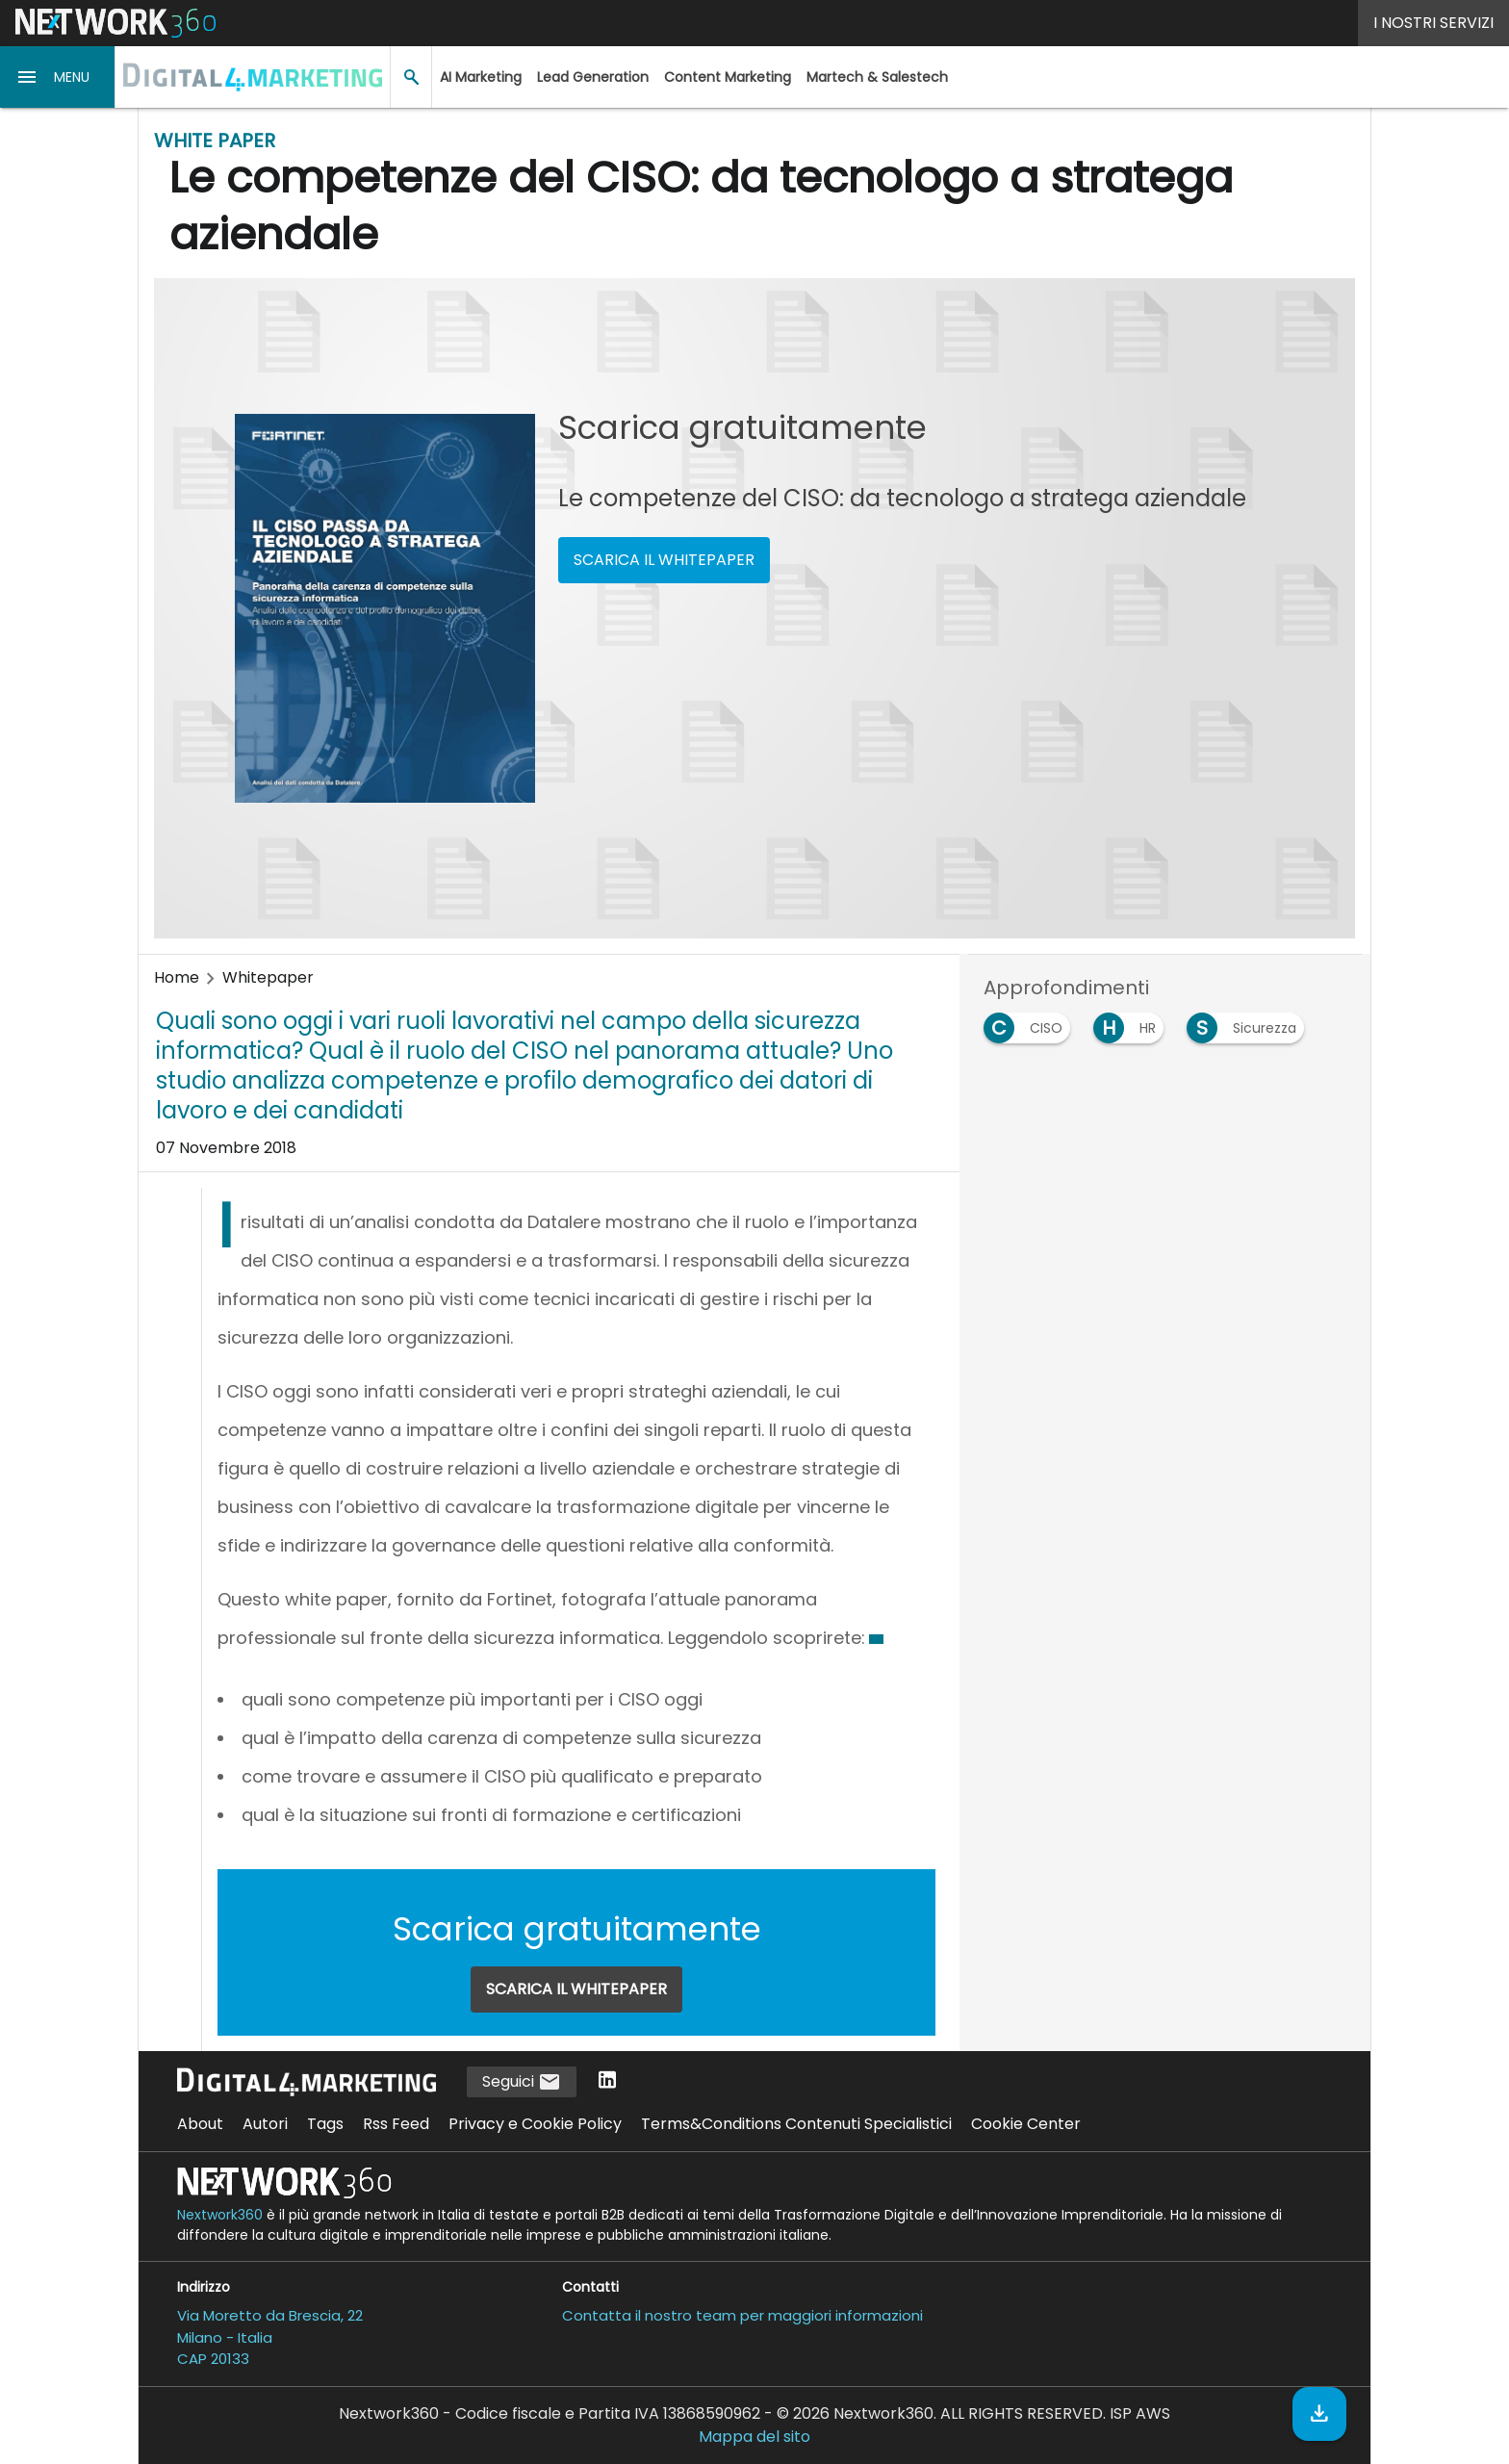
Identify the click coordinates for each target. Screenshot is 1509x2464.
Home (176, 977)
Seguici (521, 2082)
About (200, 2124)
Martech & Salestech (877, 77)
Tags (325, 2124)
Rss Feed (396, 2124)
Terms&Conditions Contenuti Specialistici (796, 2124)
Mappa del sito (754, 2437)
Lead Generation (593, 77)
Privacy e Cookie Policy (535, 2124)
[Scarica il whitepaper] (1319, 2414)
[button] (57, 77)
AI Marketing (481, 77)
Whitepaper (268, 977)
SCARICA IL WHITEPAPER (664, 560)
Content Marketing (727, 77)
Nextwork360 (220, 2214)
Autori (265, 2124)
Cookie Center (1026, 2124)
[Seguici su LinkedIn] (607, 2081)
